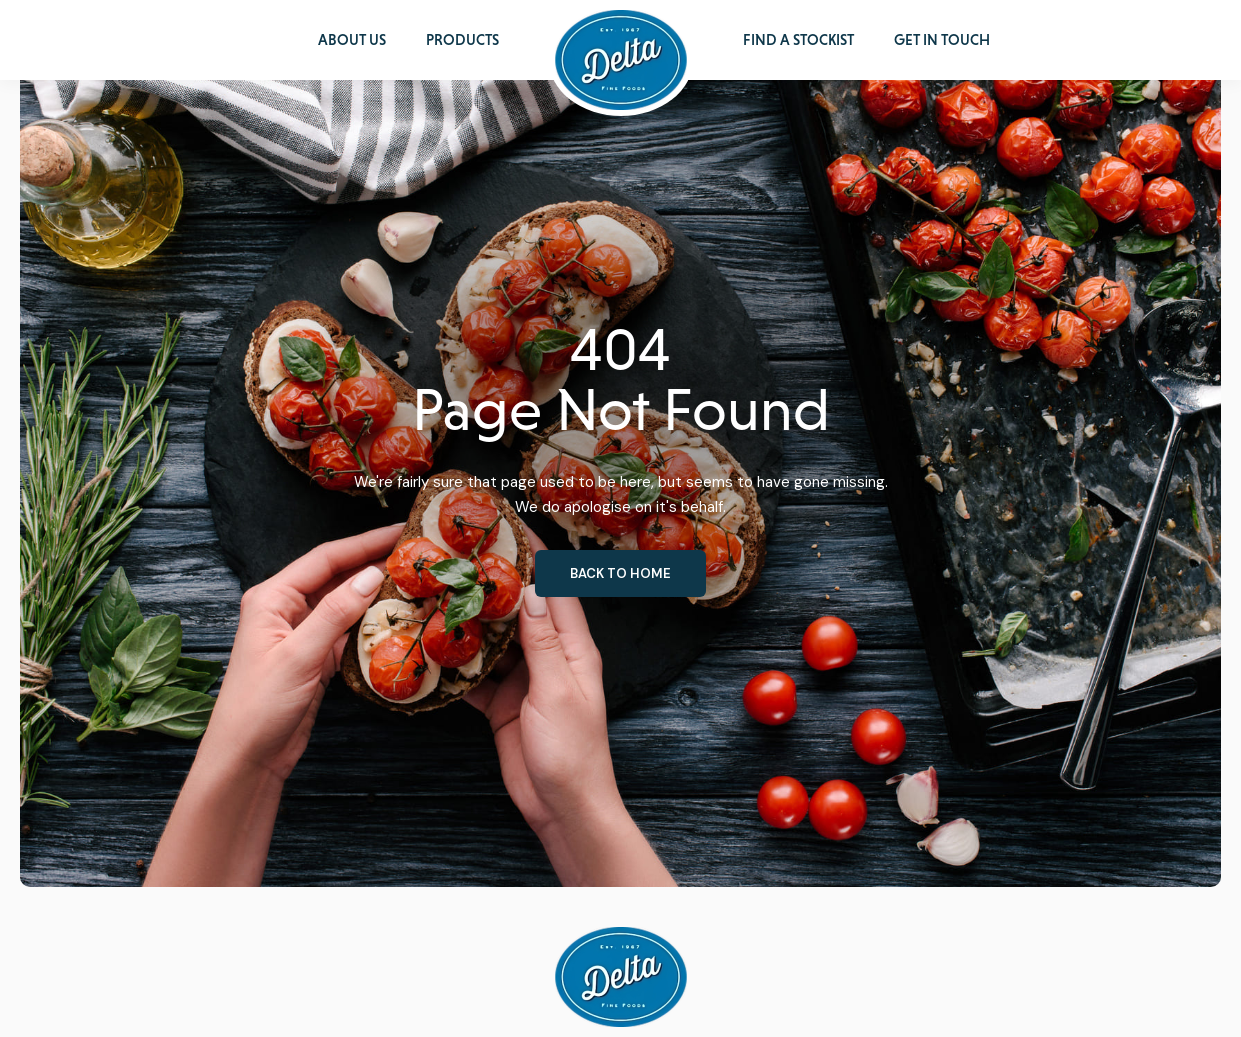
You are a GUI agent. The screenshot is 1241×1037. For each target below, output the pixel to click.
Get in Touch (942, 40)
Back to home (620, 573)
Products (462, 40)
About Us (352, 40)
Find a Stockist (798, 40)
